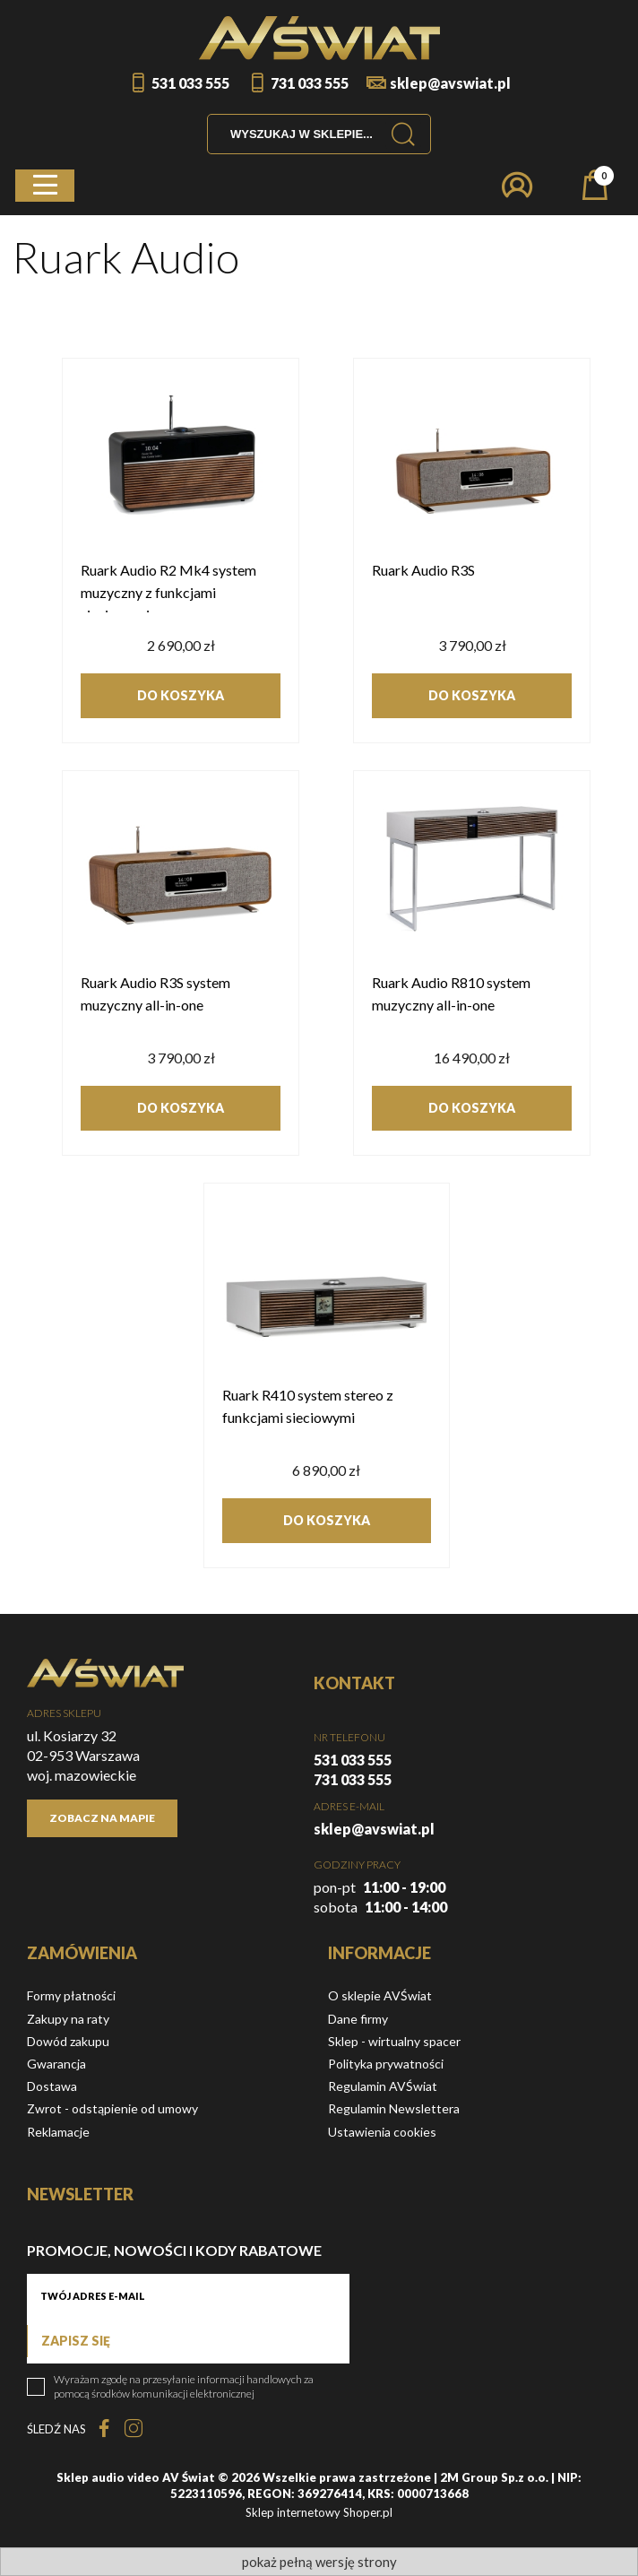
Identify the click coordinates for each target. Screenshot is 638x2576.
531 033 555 (190, 82)
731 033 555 (310, 82)
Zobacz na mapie (102, 1818)
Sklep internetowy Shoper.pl (319, 2512)
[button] (44, 185)
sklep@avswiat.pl (450, 82)
